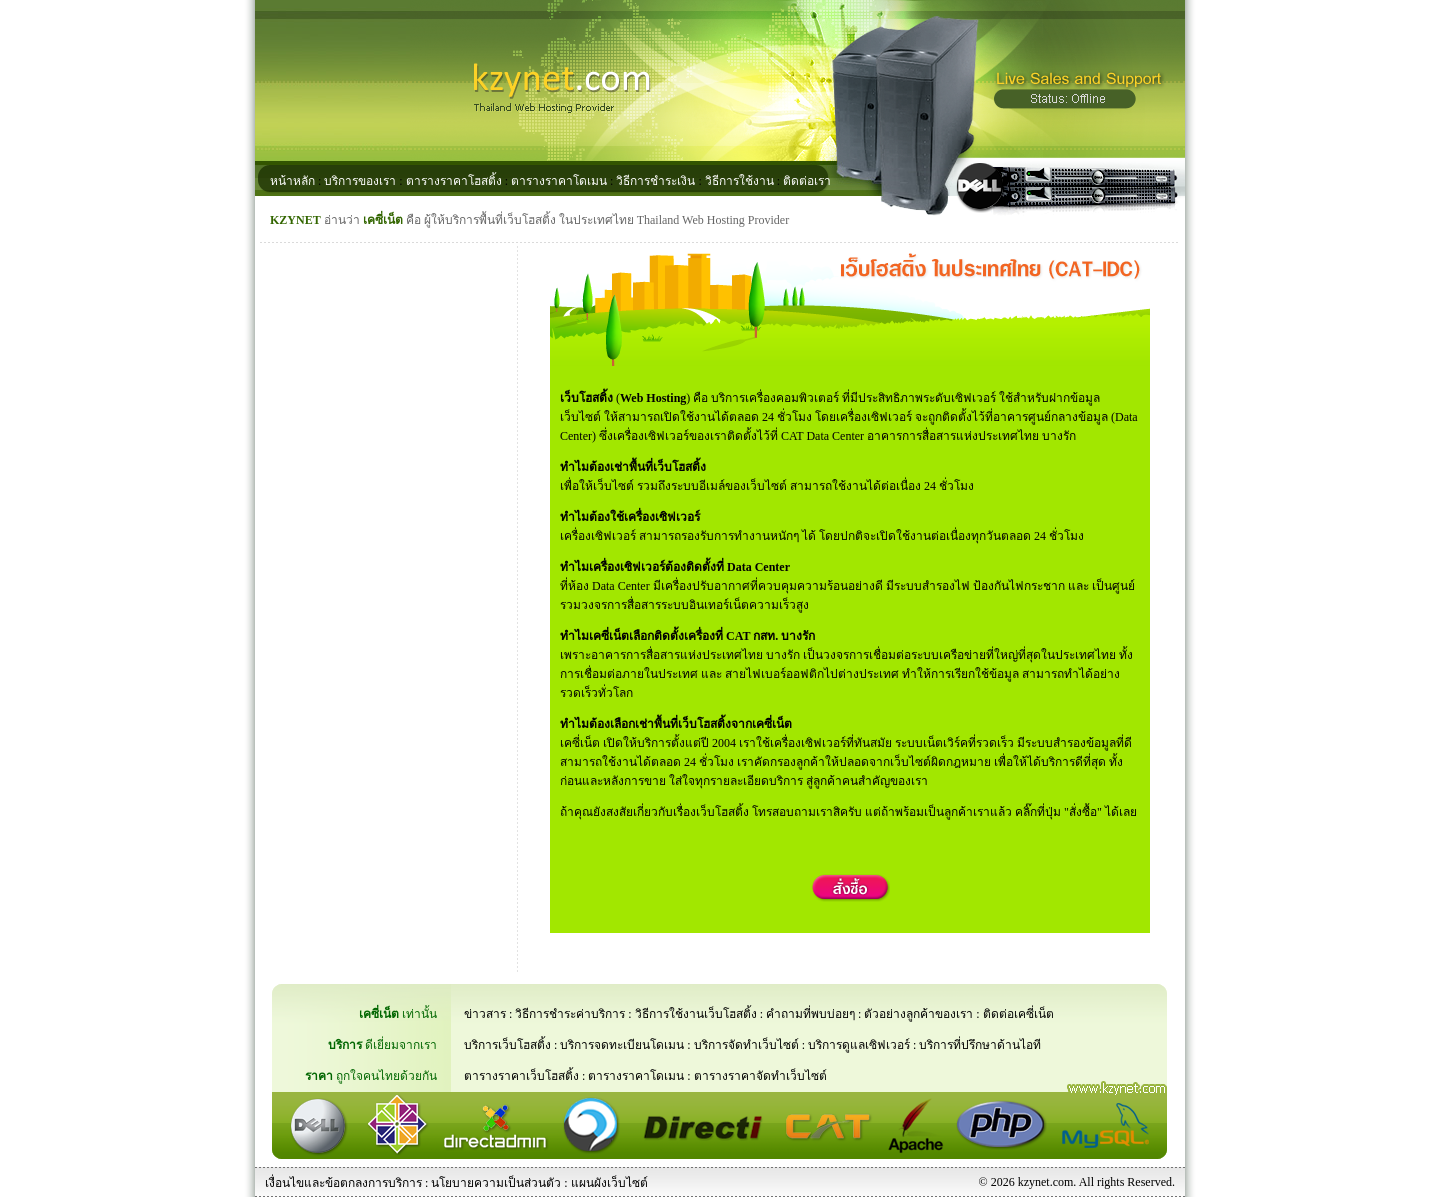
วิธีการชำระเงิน (655, 181)
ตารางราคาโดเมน (559, 181)
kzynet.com (1046, 1182)
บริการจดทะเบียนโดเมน (622, 1045)
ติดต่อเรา (807, 181)
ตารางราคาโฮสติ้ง (454, 181)
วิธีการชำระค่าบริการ (570, 1014)
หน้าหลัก (292, 181)
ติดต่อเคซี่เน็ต (1018, 1014)
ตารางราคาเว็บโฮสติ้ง (521, 1076)
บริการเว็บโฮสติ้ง (507, 1045)
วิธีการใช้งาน (739, 181)
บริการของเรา (360, 181)
